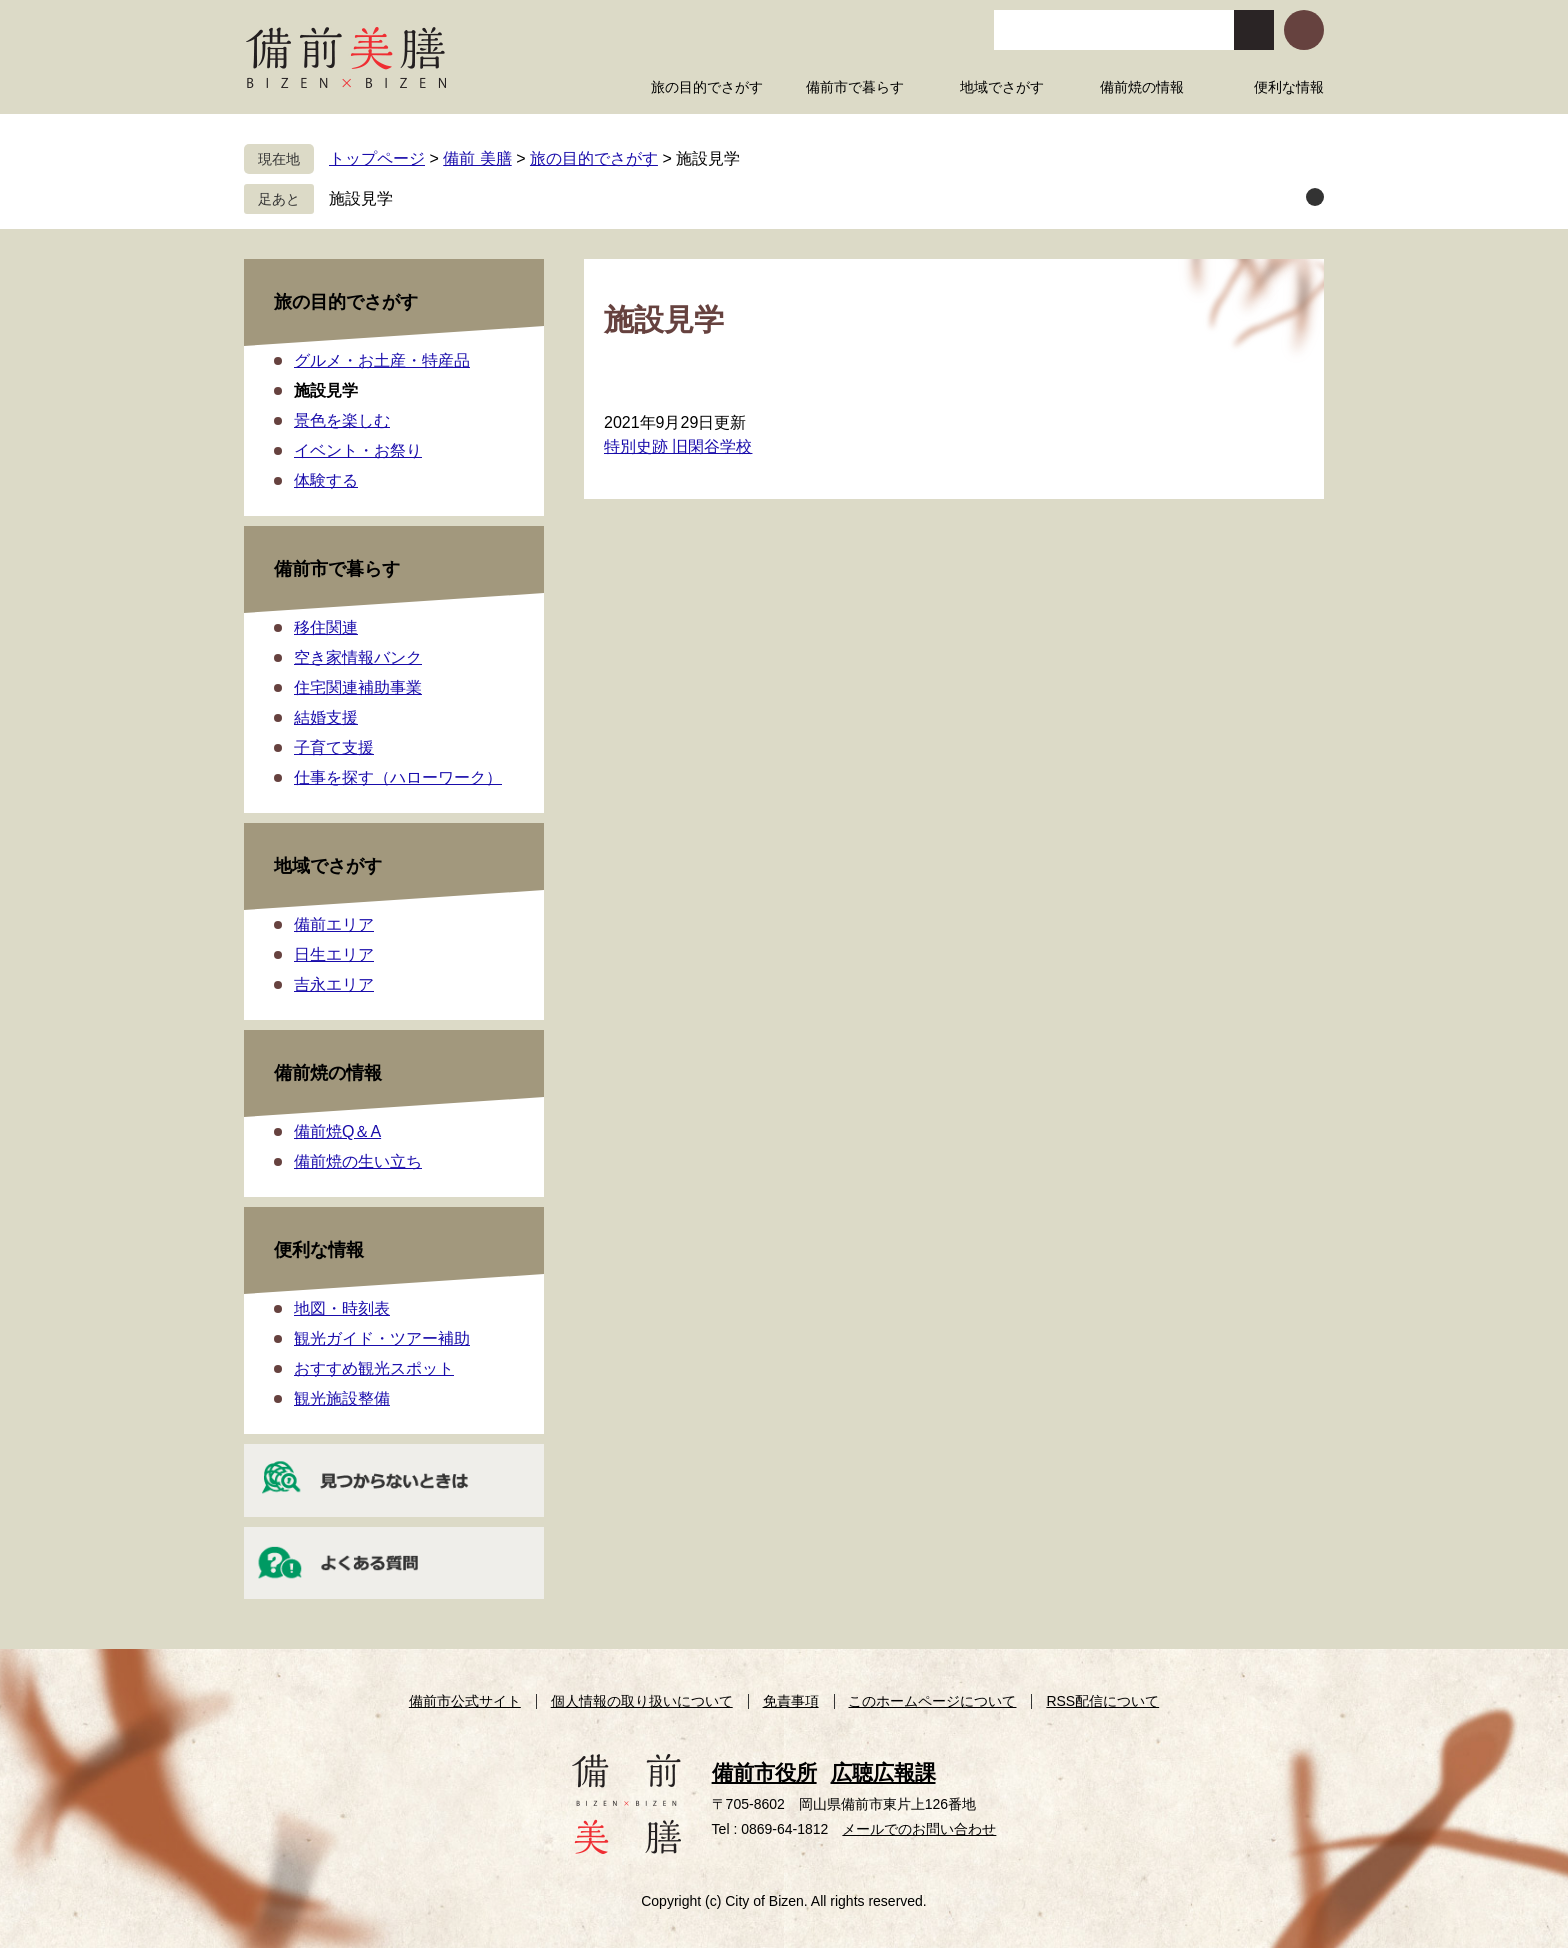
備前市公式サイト (465, 1701)
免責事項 (791, 1701)
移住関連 (326, 627)
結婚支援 (326, 717)
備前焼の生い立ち (358, 1161)
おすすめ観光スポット (374, 1368)
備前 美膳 (477, 158)
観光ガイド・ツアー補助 (382, 1338)
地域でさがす (328, 866)
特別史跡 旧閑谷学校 (678, 446)
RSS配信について (1102, 1701)
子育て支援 (334, 747)
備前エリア (334, 924)
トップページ (377, 158)
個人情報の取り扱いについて (642, 1701)
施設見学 (361, 198)
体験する (326, 480)
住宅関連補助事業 (358, 687)
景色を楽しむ (342, 420)
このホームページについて (932, 1701)
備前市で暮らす (337, 569)
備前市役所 (764, 1772)
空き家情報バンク (358, 657)
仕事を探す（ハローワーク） (398, 777)
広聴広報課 (883, 1772)
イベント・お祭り (358, 450)
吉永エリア (334, 984)
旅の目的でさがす (594, 158)
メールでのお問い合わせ (919, 1829)
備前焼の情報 (328, 1073)
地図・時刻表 (342, 1308)
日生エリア (334, 954)
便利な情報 (319, 1250)
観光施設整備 (342, 1398)
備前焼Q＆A (337, 1131)
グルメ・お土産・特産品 (382, 360)
